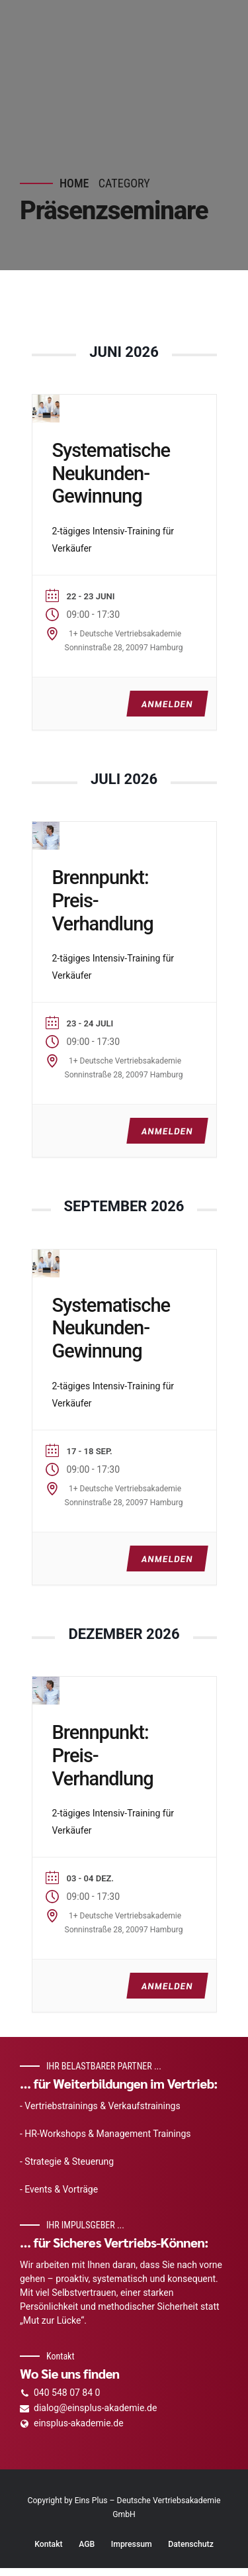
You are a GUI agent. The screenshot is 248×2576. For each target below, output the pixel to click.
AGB (87, 2544)
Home (74, 183)
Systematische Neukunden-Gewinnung (111, 473)
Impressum (131, 2544)
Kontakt (48, 2544)
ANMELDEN (165, 704)
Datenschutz (191, 2544)
